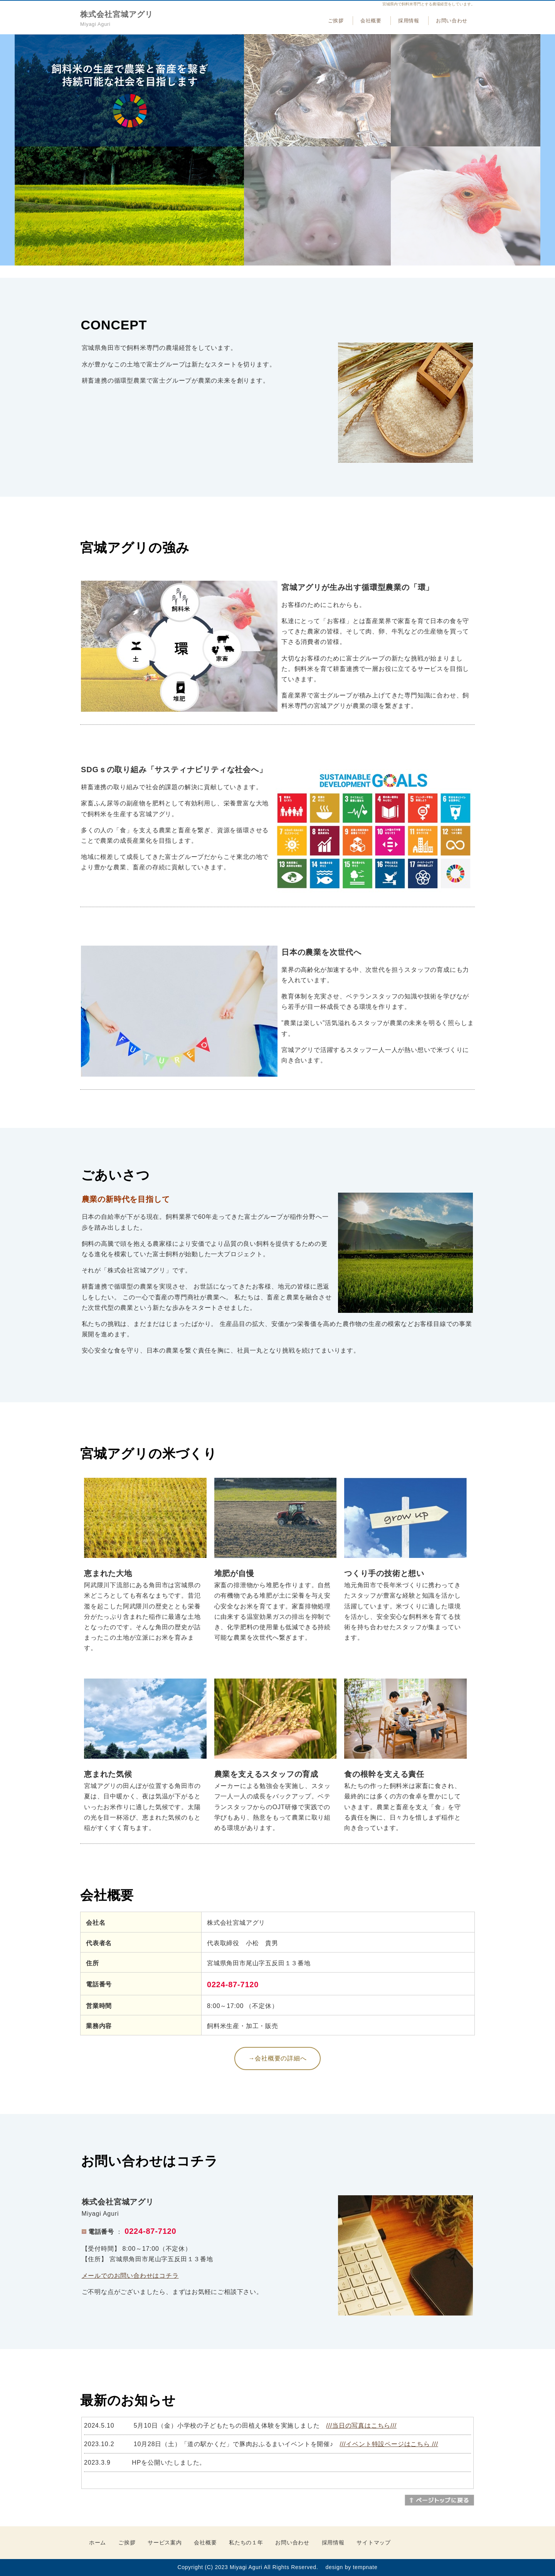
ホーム (97, 2542)
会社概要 (371, 21)
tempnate (365, 2567)
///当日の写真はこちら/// (361, 2425)
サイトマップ (373, 2542)
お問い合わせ (452, 21)
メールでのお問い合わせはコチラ (130, 2275)
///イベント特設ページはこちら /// (389, 2444)
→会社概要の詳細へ (277, 2058)
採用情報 (408, 21)
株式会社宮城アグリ (116, 14)
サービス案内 (165, 2542)
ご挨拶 (336, 21)
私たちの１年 (246, 2542)
